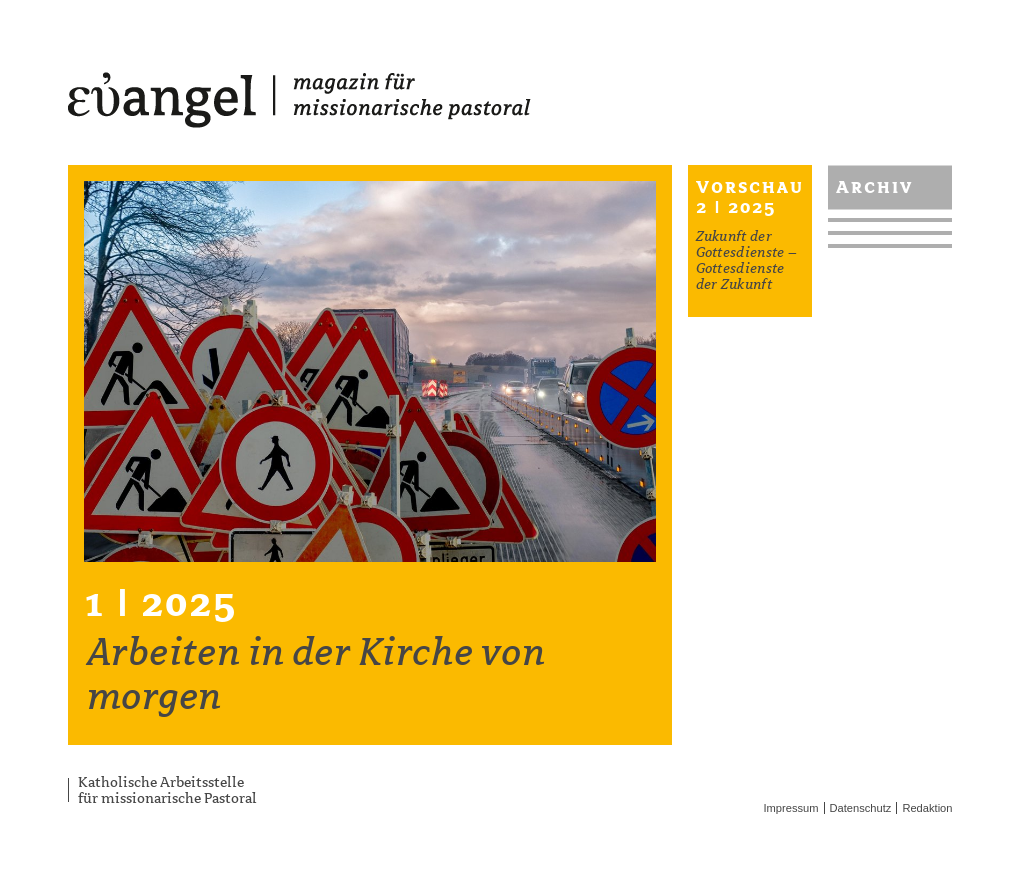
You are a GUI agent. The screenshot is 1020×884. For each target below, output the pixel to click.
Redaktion (927, 808)
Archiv (875, 187)
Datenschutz (861, 808)
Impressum (791, 808)
